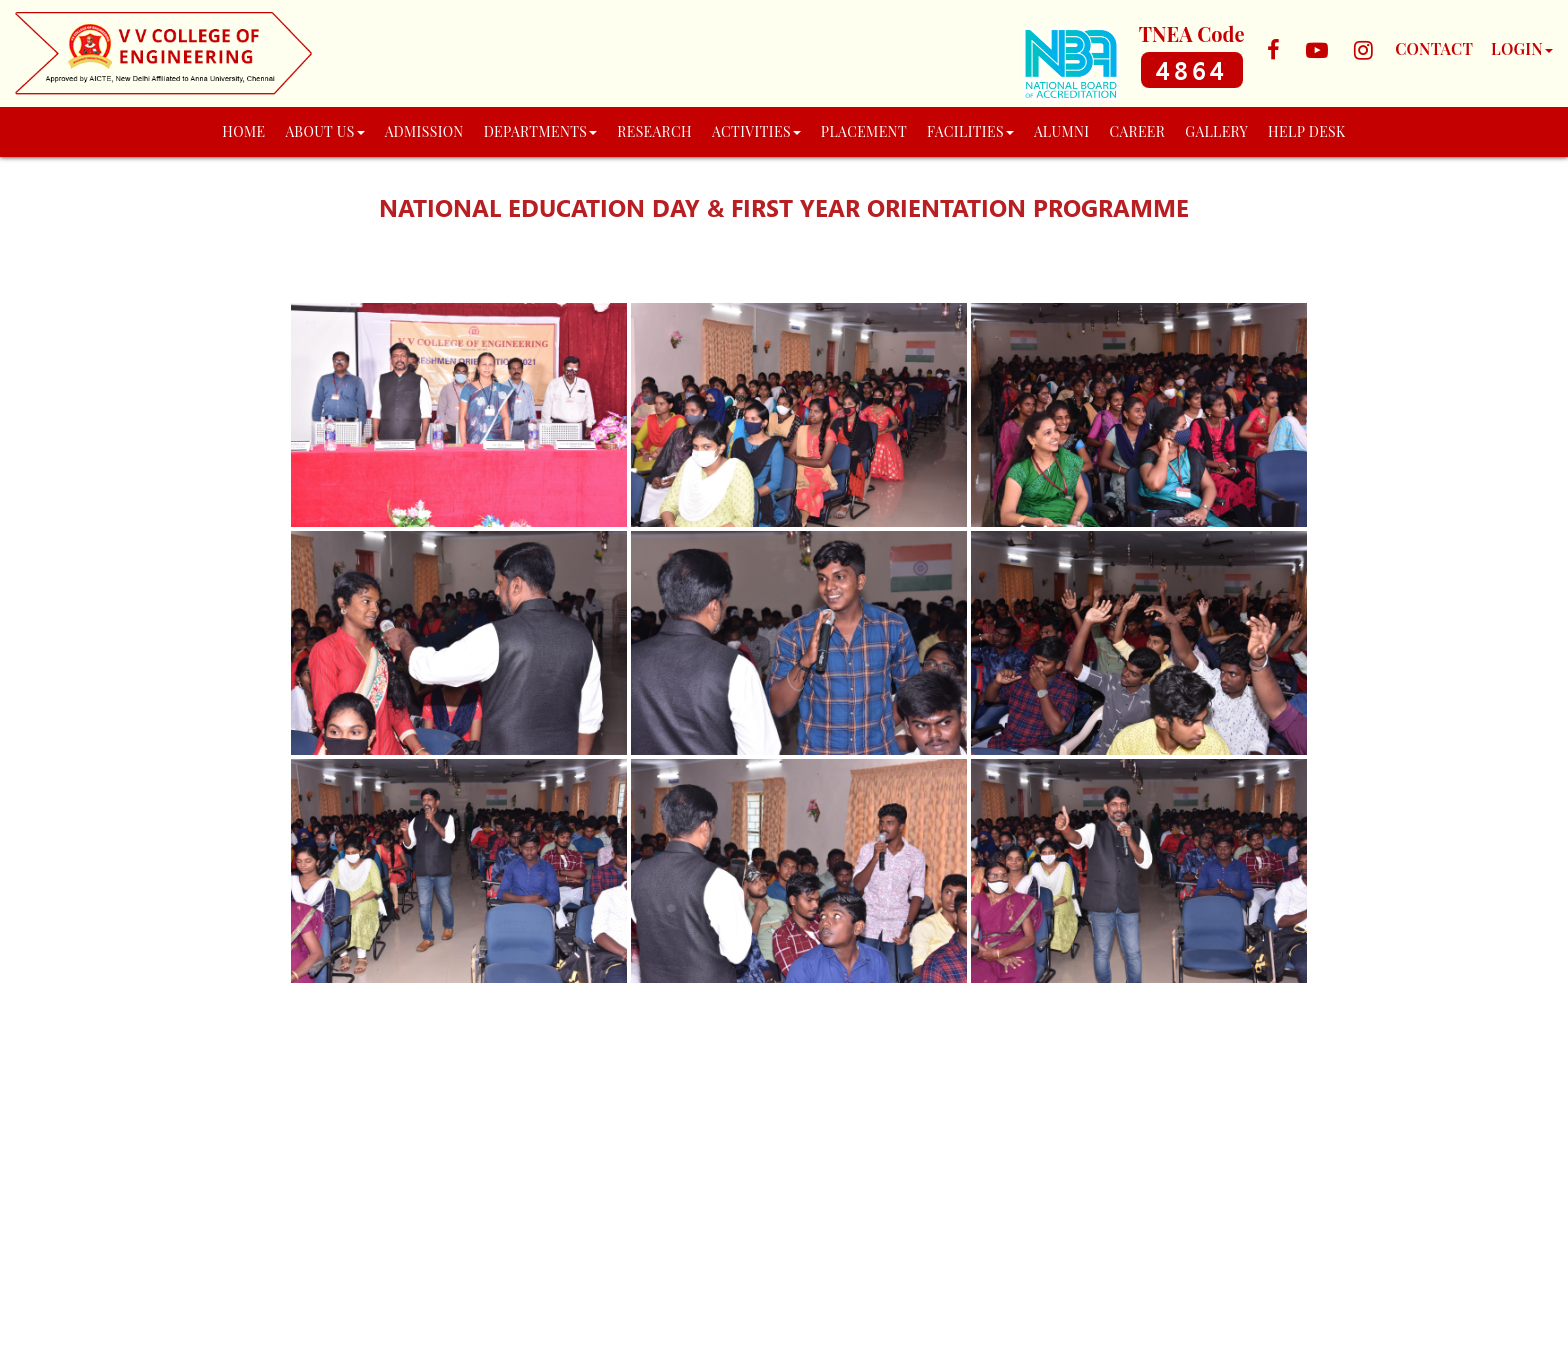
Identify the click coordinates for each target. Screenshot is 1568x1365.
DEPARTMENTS (541, 131)
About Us (324, 131)
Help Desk (1307, 131)
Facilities (970, 131)
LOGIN (1522, 48)
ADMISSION (424, 131)
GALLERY (1216, 131)
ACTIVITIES (756, 131)
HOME (243, 131)
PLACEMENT (864, 131)
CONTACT (1434, 48)
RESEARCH (654, 131)
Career (1137, 131)
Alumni (1062, 131)
